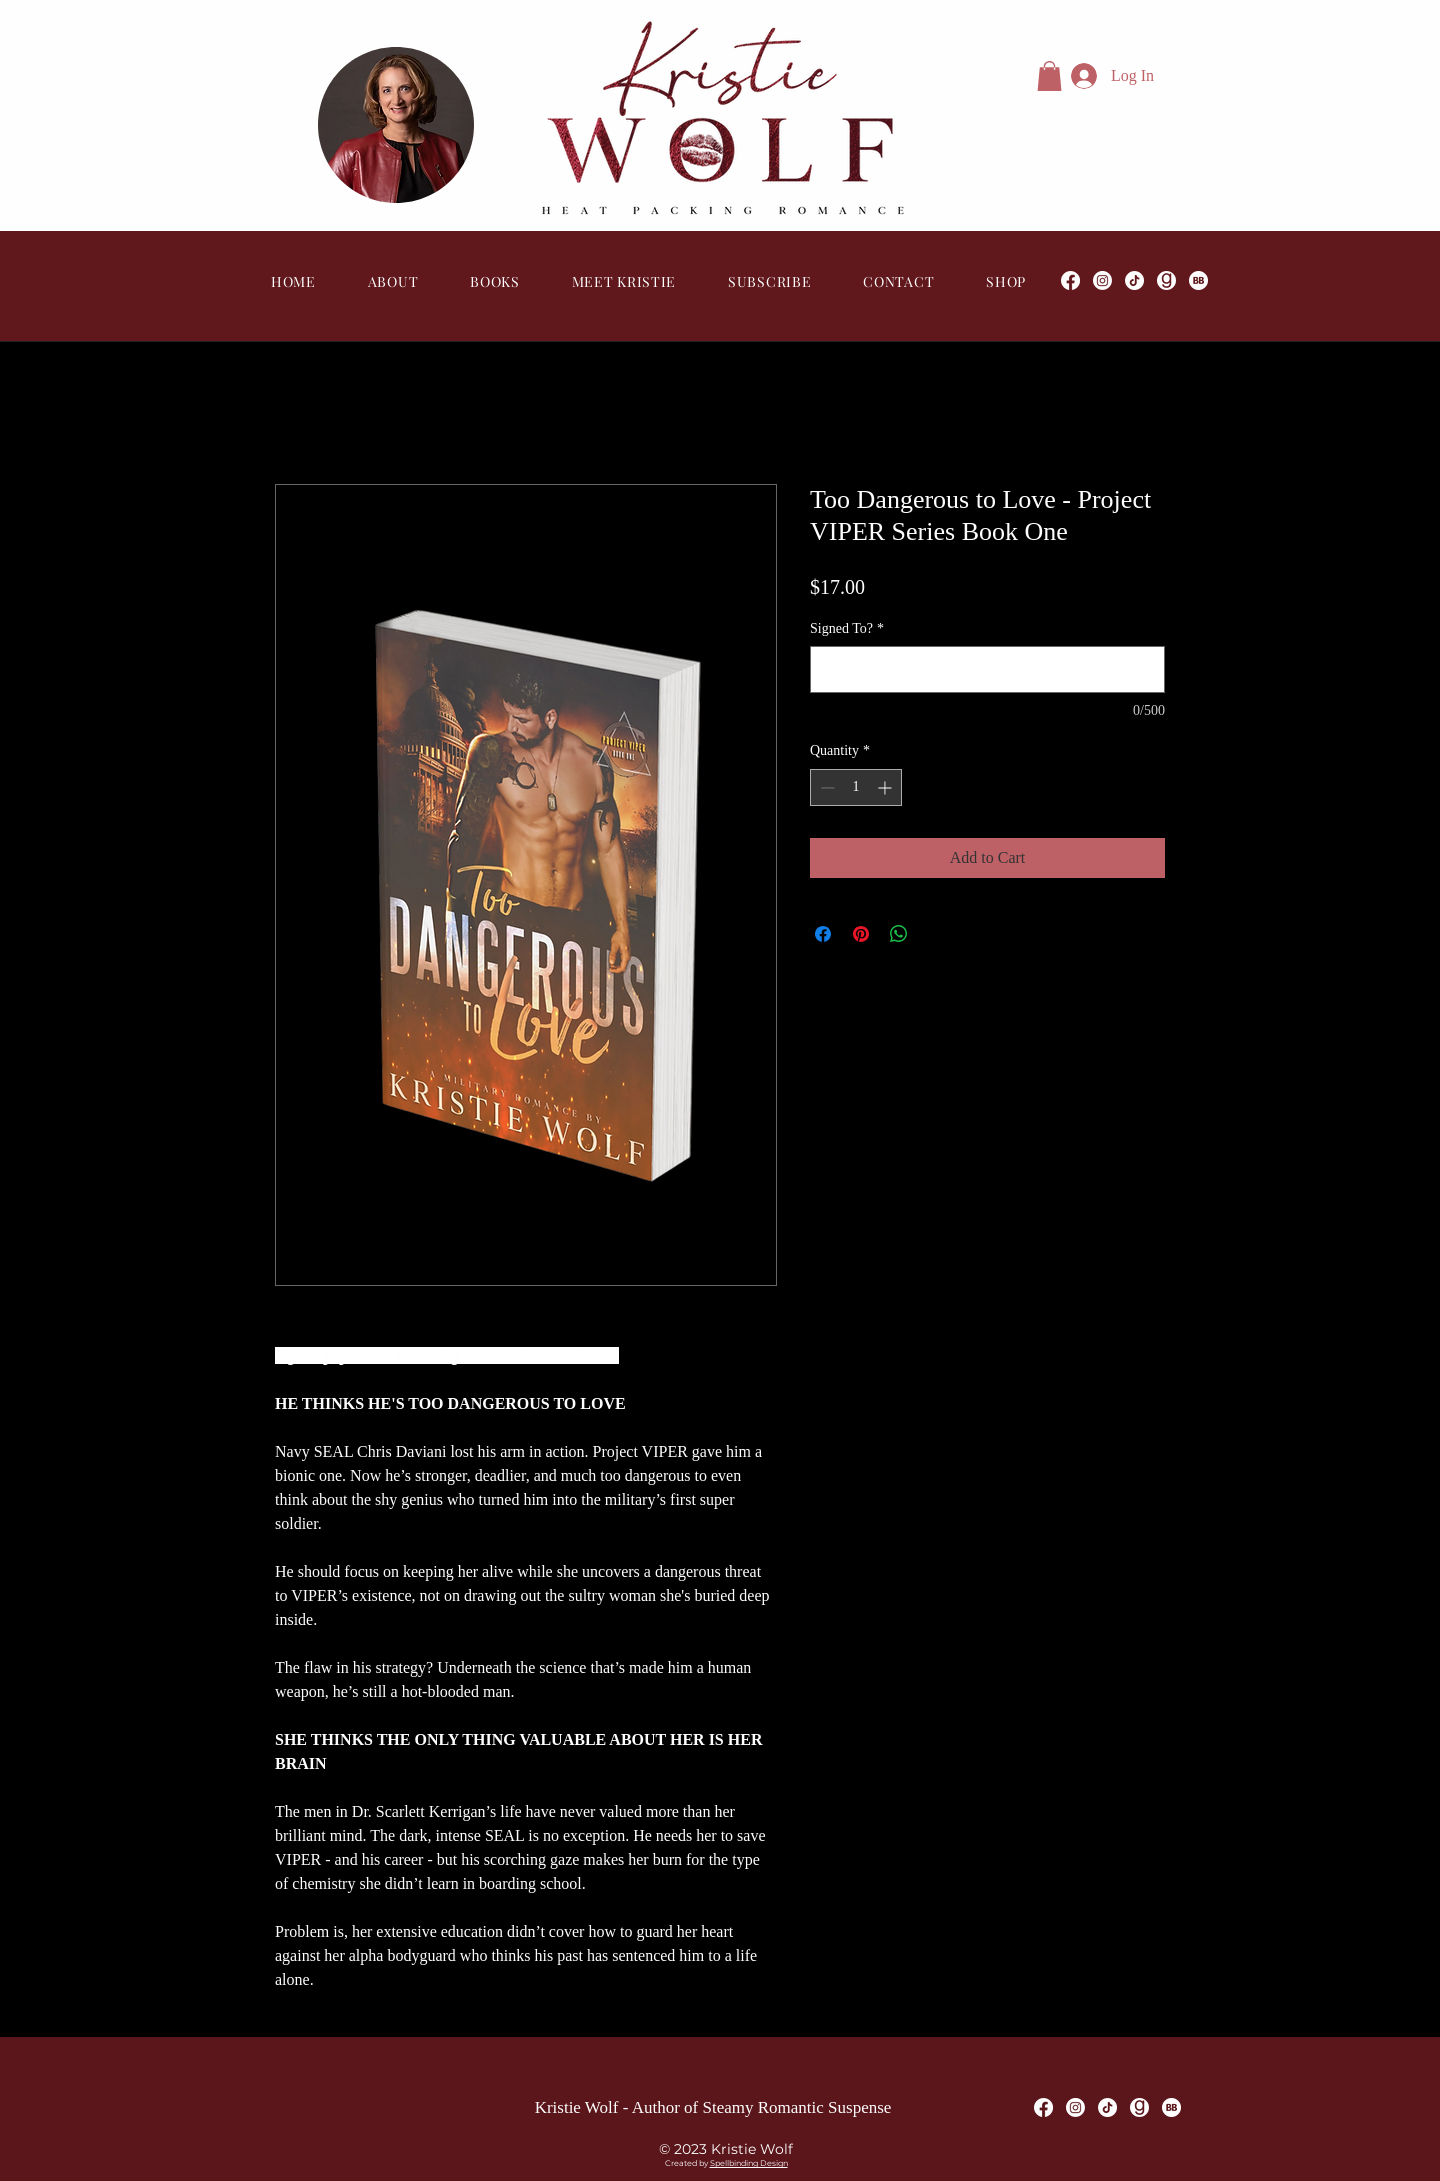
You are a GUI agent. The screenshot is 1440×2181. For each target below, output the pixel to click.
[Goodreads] (1166, 280)
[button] (1049, 76)
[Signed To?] (987, 669)
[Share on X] (937, 934)
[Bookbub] (1198, 280)
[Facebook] (1070, 280)
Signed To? (847, 628)
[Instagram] (1102, 280)
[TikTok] (1134, 280)
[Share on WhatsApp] (899, 934)
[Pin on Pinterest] (861, 934)
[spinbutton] (856, 787)
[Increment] (886, 787)
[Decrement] (825, 787)
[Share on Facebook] (823, 934)
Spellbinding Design (749, 2163)
